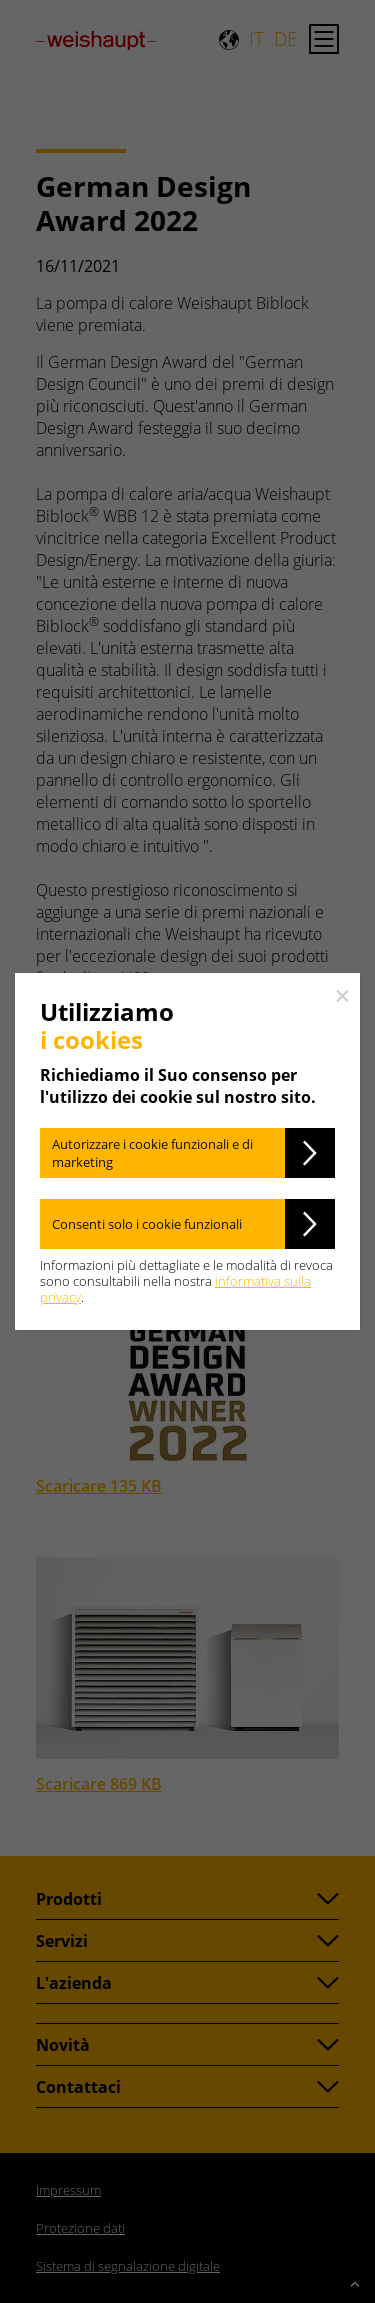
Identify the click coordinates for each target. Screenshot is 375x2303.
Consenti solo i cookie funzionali (147, 1224)
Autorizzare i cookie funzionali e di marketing (152, 1153)
